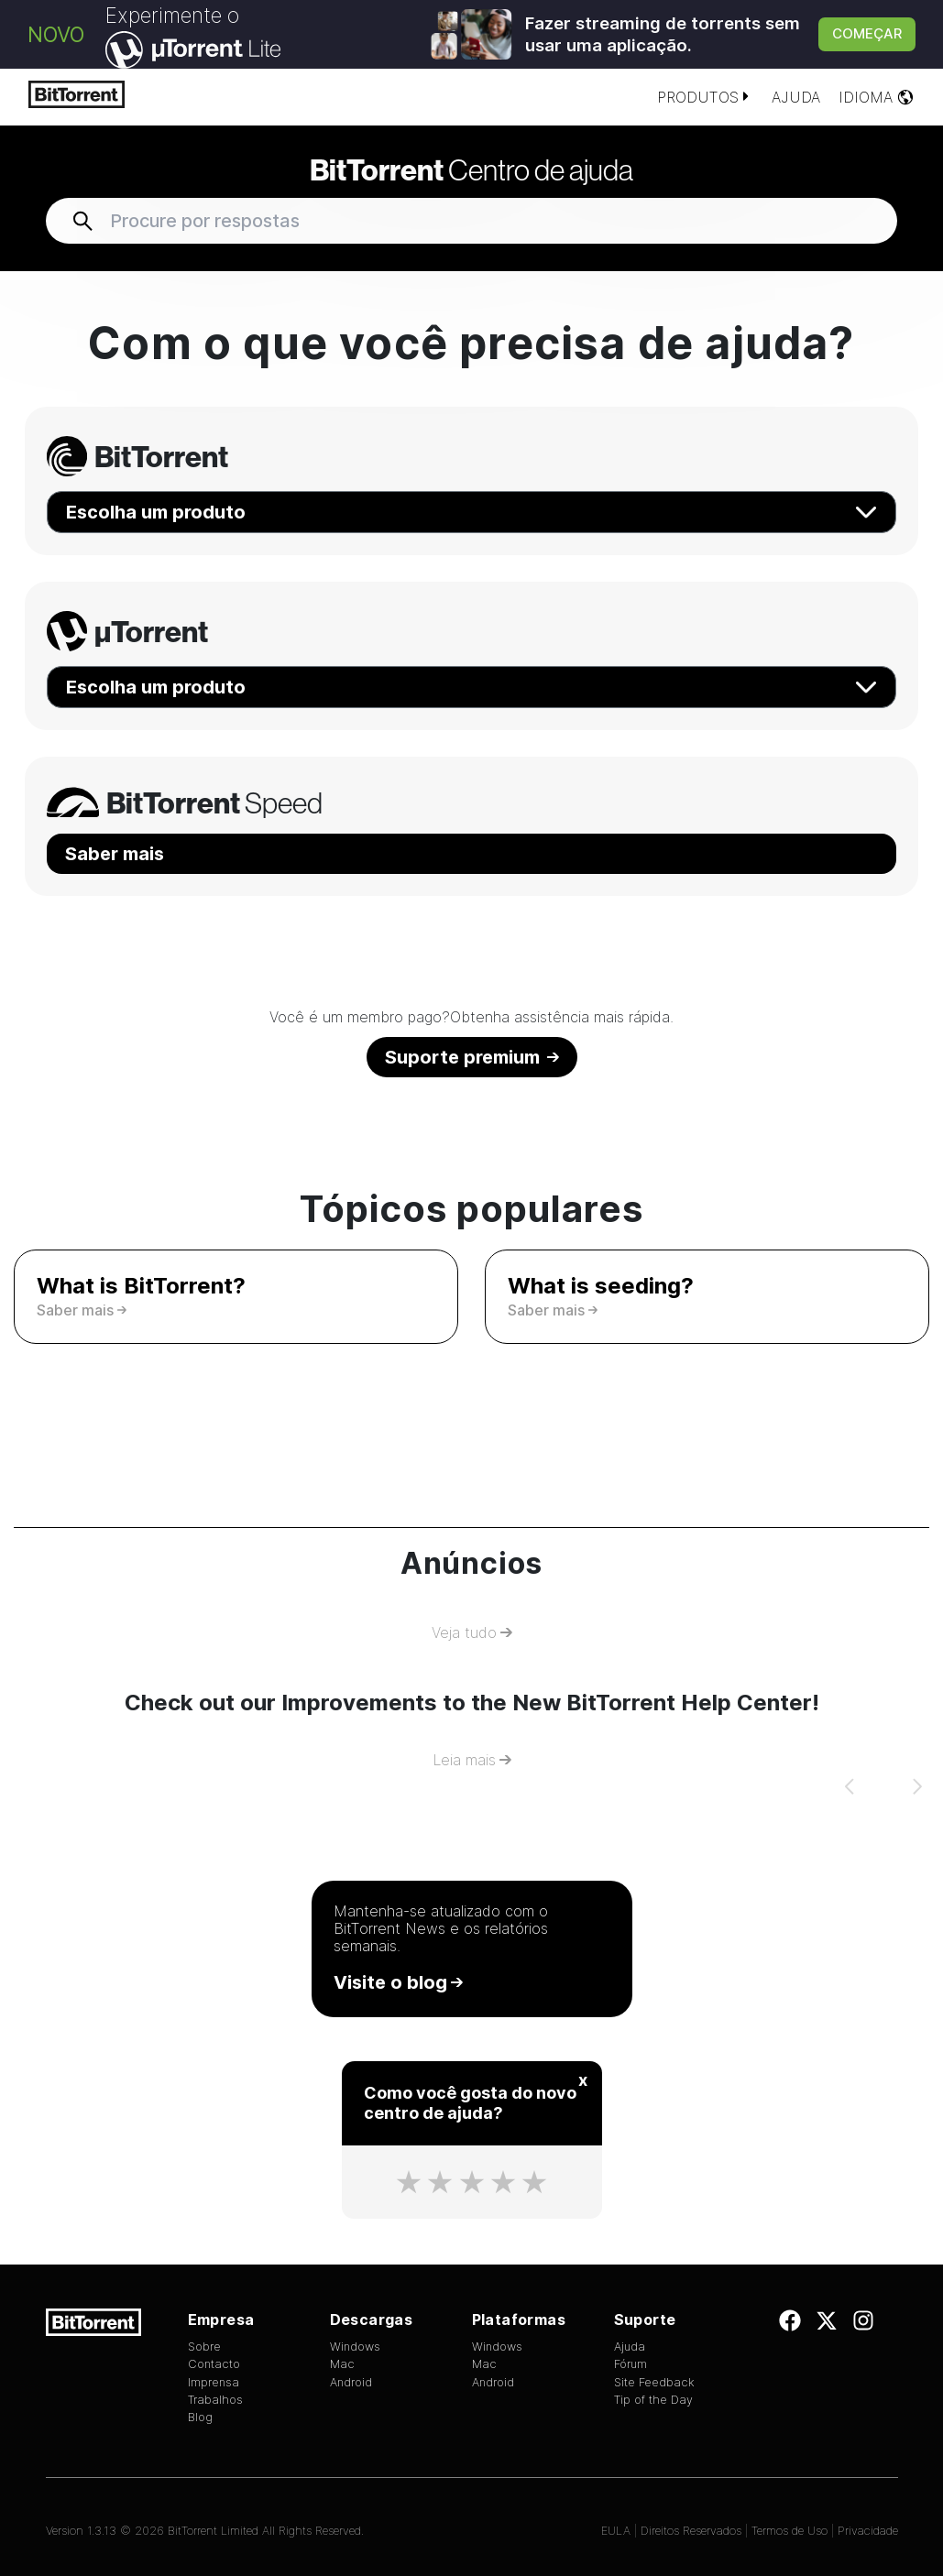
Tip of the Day (653, 2400)
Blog (200, 2417)
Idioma (877, 97)
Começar (867, 33)
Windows (355, 2346)
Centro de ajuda (471, 169)
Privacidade (868, 2531)
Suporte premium (472, 1057)
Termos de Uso (789, 2531)
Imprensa (213, 2382)
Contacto (214, 2364)
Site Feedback (654, 2382)
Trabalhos (215, 2400)
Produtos (705, 97)
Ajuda (796, 97)
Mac (342, 2364)
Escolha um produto (471, 512)
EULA (615, 2531)
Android (351, 2382)
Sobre (204, 2346)
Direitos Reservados (691, 2531)
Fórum (630, 2364)
